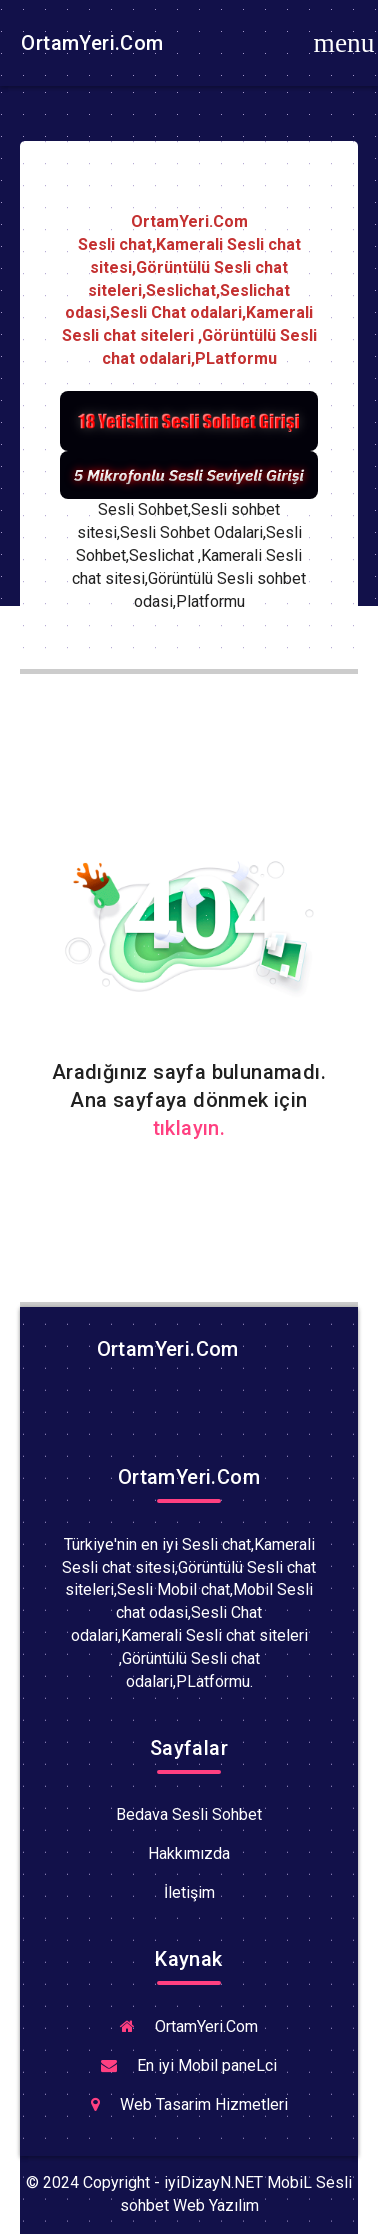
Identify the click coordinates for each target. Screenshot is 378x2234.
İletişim (189, 1892)
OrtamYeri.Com (90, 43)
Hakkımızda (189, 1853)
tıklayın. (189, 1128)
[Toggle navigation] (344, 43)
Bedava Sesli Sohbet (189, 1814)
